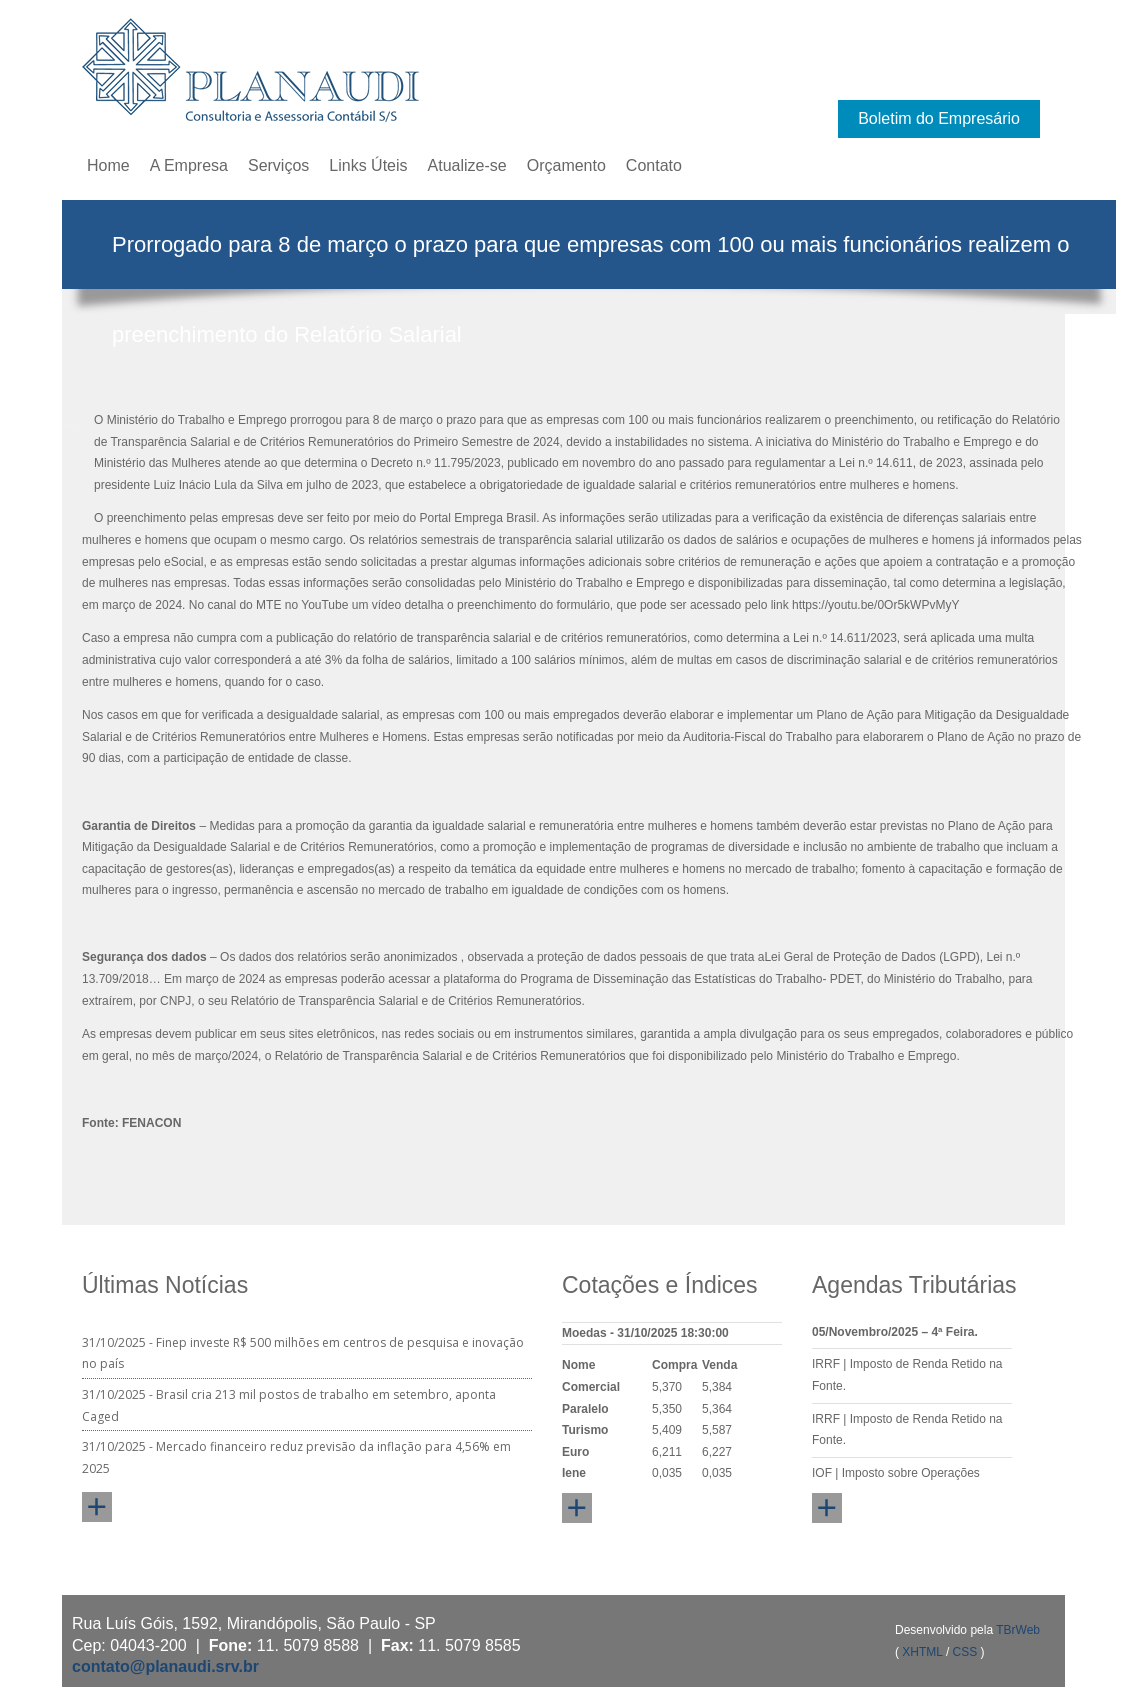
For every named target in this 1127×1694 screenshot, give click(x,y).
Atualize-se (467, 165)
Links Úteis (368, 165)
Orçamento (566, 165)
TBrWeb (1018, 1630)
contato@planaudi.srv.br (165, 1666)
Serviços (278, 165)
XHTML (922, 1652)
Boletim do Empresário (939, 118)
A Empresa (189, 165)
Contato (654, 165)
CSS (965, 1652)
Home (108, 165)
